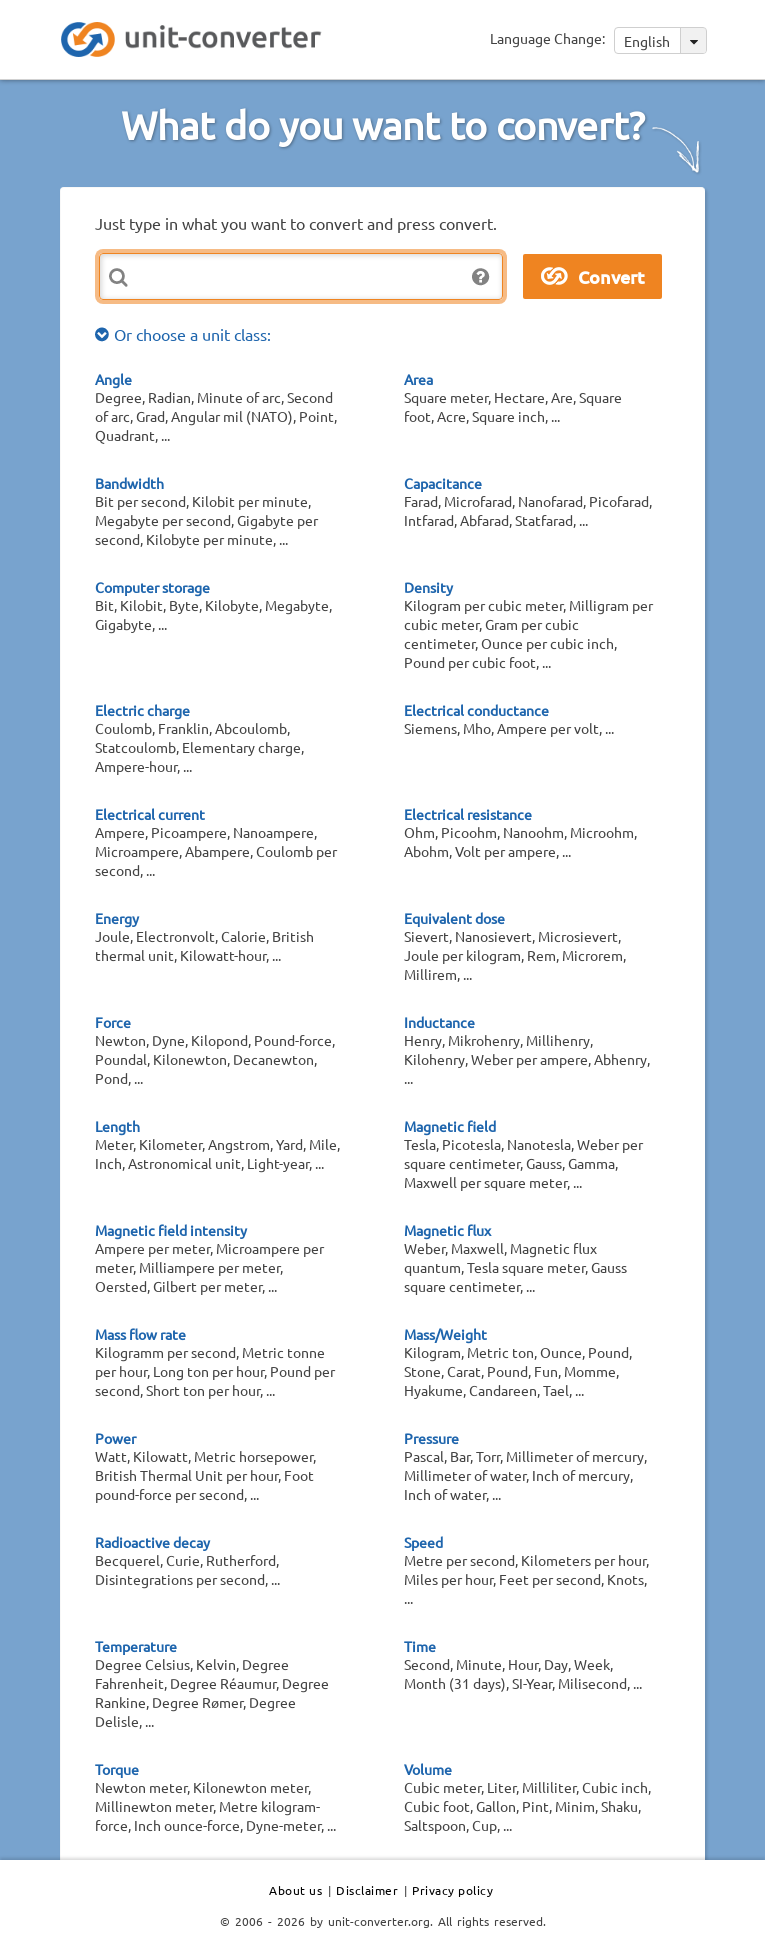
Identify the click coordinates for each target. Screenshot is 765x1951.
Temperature (136, 1646)
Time (420, 1646)
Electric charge (142, 710)
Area (418, 379)
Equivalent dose (454, 918)
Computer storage (152, 587)
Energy (117, 918)
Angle (113, 379)
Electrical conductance (476, 710)
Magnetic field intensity (171, 1230)
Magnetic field (450, 1126)
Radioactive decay (152, 1542)
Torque (117, 1769)
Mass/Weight (445, 1334)
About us (295, 1890)
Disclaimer (367, 1890)
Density (428, 587)
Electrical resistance (468, 814)
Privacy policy (452, 1890)
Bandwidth (129, 483)
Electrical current (150, 814)
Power (115, 1438)
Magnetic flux (447, 1230)
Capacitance (443, 483)
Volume (428, 1769)
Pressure (431, 1438)
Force (113, 1022)
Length (117, 1126)
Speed (423, 1542)
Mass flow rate (140, 1334)
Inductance (439, 1022)
